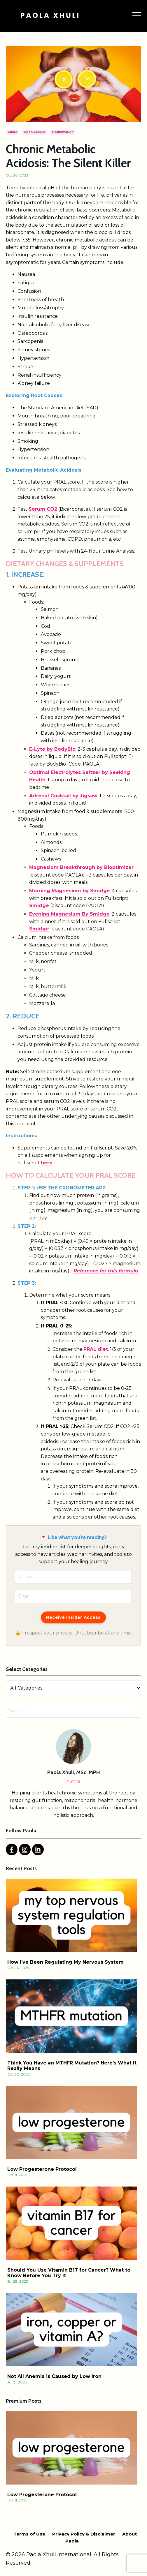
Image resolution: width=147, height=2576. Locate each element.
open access (35, 132)
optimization (63, 132)
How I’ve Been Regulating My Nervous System (65, 1962)
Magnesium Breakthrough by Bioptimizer (81, 867)
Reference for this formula (106, 1271)
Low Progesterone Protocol (42, 2169)
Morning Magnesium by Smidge (69, 890)
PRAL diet (95, 1349)
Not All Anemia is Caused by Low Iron (54, 2376)
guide (12, 132)
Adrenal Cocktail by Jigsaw (63, 795)
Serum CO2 (43, 509)
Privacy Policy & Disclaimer (83, 2534)
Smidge (39, 905)
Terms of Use (29, 2534)
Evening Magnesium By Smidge (69, 914)
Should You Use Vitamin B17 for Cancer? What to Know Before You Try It (68, 2272)
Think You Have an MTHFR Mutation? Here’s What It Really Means (71, 2065)
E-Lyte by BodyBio (52, 749)
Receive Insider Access (73, 1617)
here (46, 1163)
